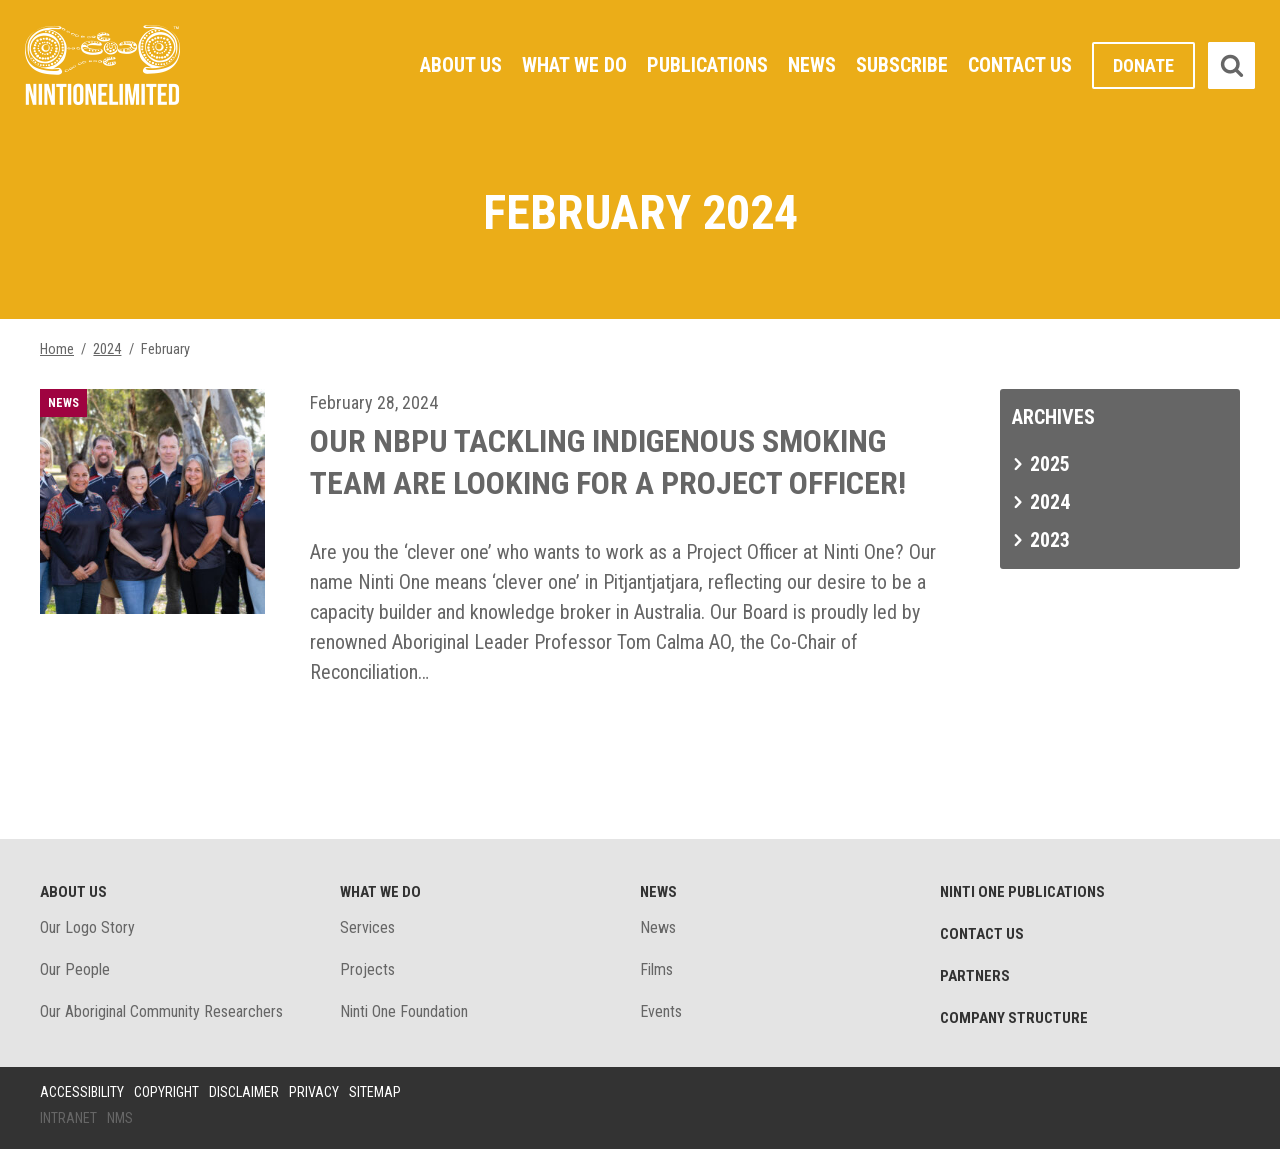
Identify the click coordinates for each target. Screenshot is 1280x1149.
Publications (707, 65)
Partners (975, 976)
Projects (367, 969)
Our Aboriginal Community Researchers (161, 1011)
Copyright (166, 1092)
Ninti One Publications (1022, 892)
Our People (75, 969)
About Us (461, 65)
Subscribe (902, 65)
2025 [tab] (1050, 464)
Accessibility (82, 1092)
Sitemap (375, 1092)
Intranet (68, 1118)
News (812, 65)
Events (661, 1011)
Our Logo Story (87, 927)
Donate (1143, 65)
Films (656, 969)
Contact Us (1020, 65)
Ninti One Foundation (404, 1011)
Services (367, 927)
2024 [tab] (1050, 502)
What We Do (574, 65)
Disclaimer (244, 1092)
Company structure (1014, 1018)
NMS (120, 1118)
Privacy (314, 1092)
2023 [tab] (1050, 540)
